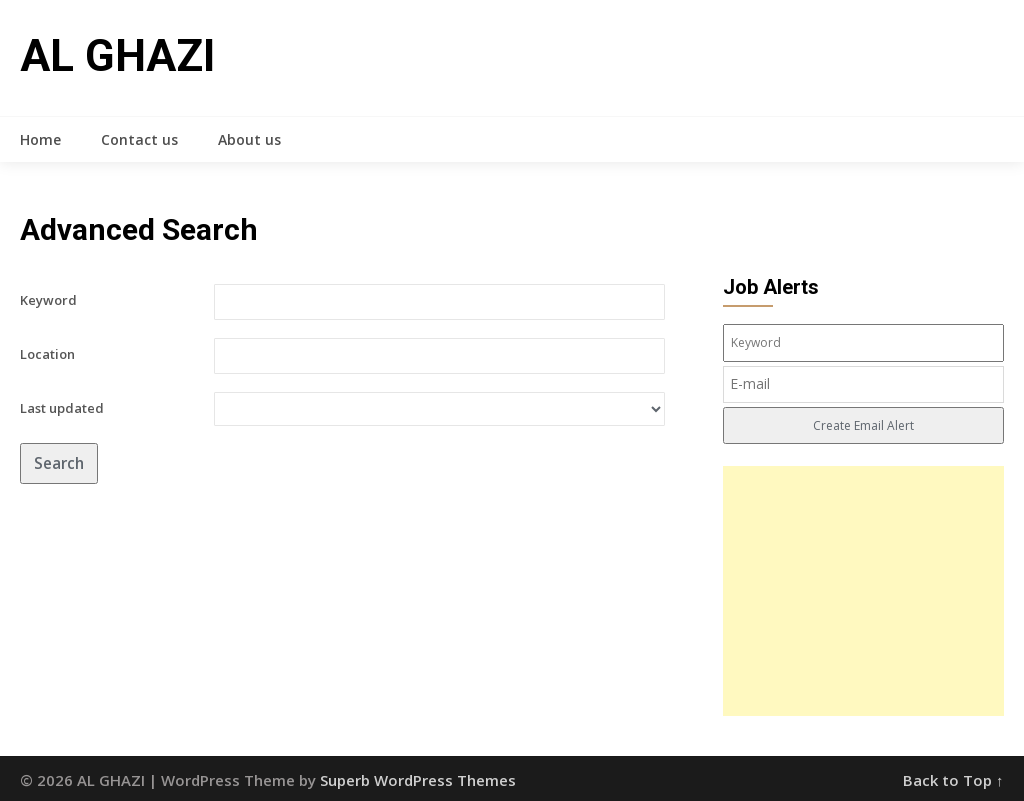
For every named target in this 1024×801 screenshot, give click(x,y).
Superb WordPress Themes (418, 780)
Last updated (62, 408)
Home (40, 139)
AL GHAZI (117, 56)
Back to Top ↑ (953, 780)
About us (249, 139)
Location (47, 354)
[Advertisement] (863, 591)
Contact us (139, 139)
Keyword (48, 300)
